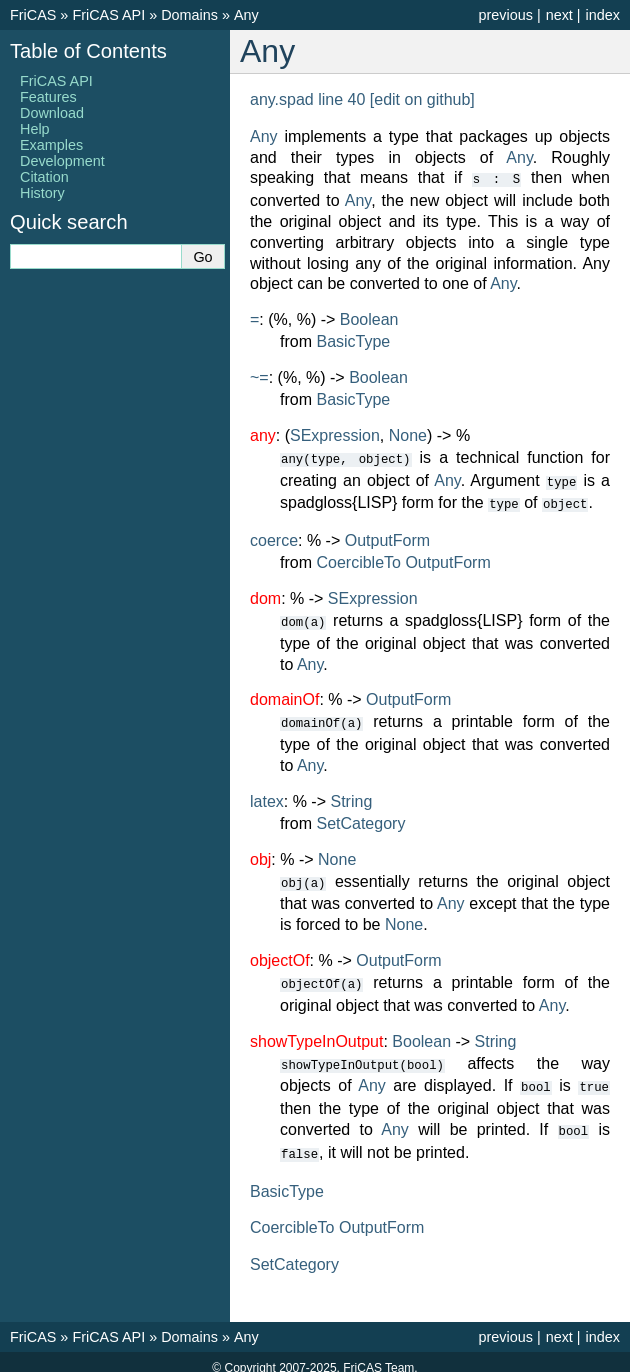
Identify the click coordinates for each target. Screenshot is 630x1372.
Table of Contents (88, 51)
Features (48, 97)
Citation (44, 177)
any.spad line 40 (307, 99)
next (559, 15)
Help (35, 129)
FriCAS (33, 15)
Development (62, 161)
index (603, 15)
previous (505, 15)
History (42, 193)
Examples (51, 145)
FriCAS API (108, 15)
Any (246, 15)
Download (52, 113)
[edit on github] (422, 99)
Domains (189, 15)
